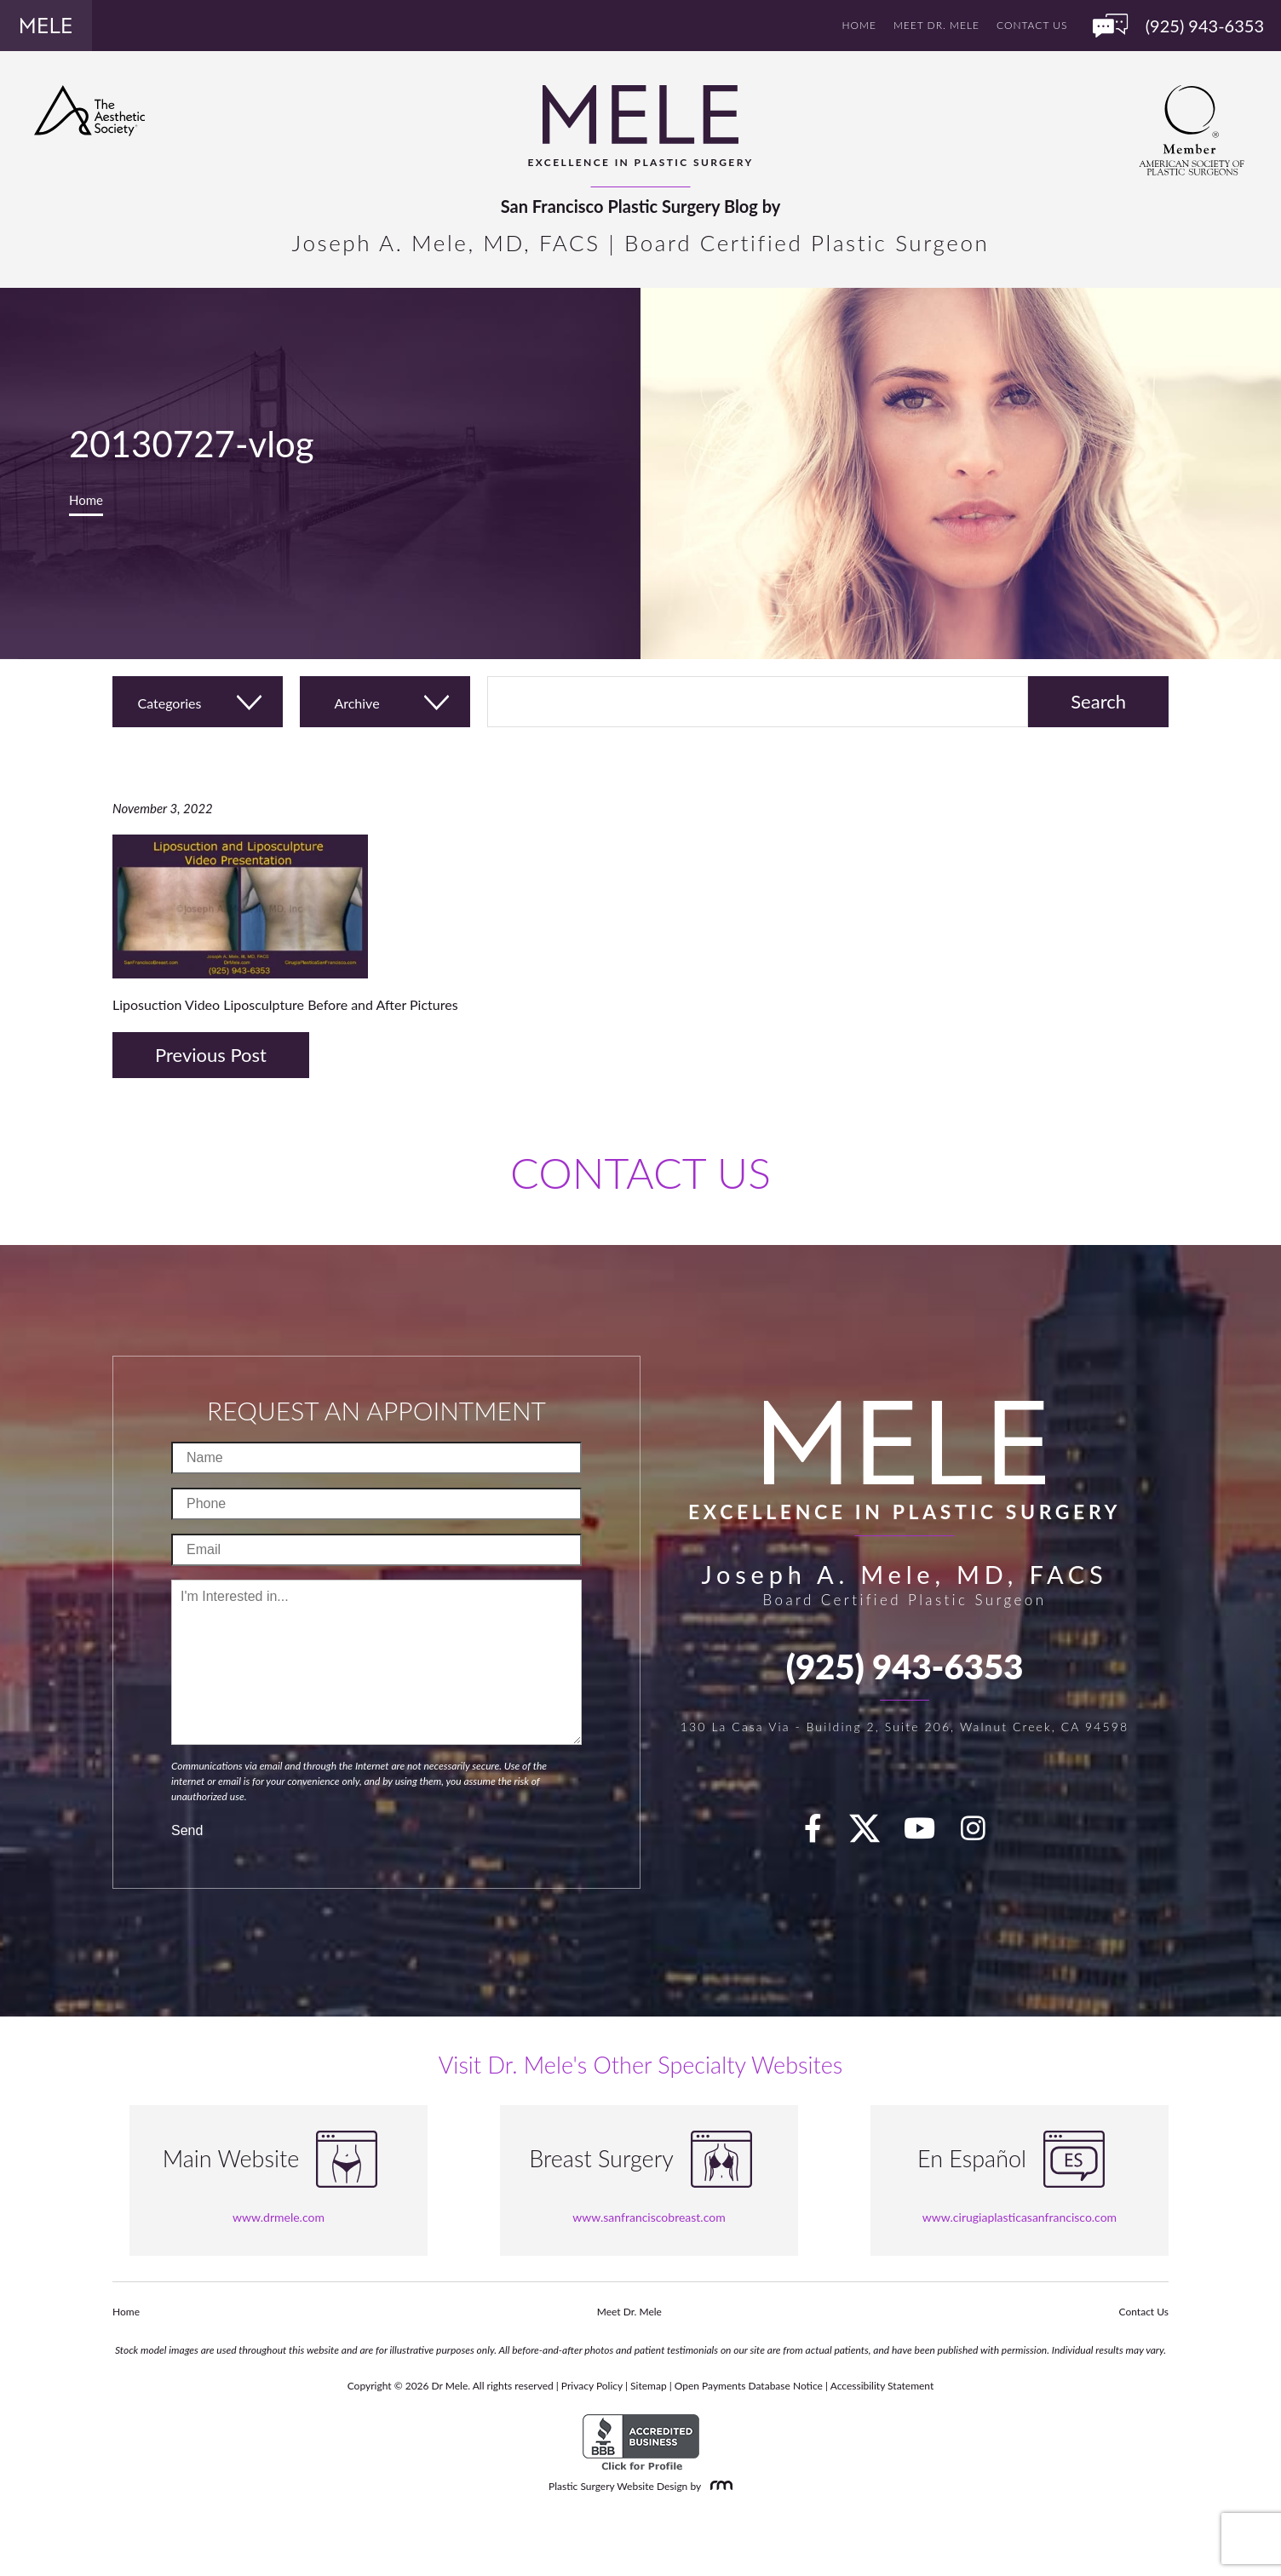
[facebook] (823, 1833)
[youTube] (929, 1833)
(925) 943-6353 (905, 1666)
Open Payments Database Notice (749, 2385)
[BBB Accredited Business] (641, 2442)
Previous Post (211, 1054)
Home (859, 25)
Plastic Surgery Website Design (618, 2486)
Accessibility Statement (882, 2385)
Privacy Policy (592, 2385)
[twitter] (873, 1833)
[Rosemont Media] (718, 2486)
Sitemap (648, 2385)
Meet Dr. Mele (936, 25)
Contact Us (1032, 25)
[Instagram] (983, 1833)
